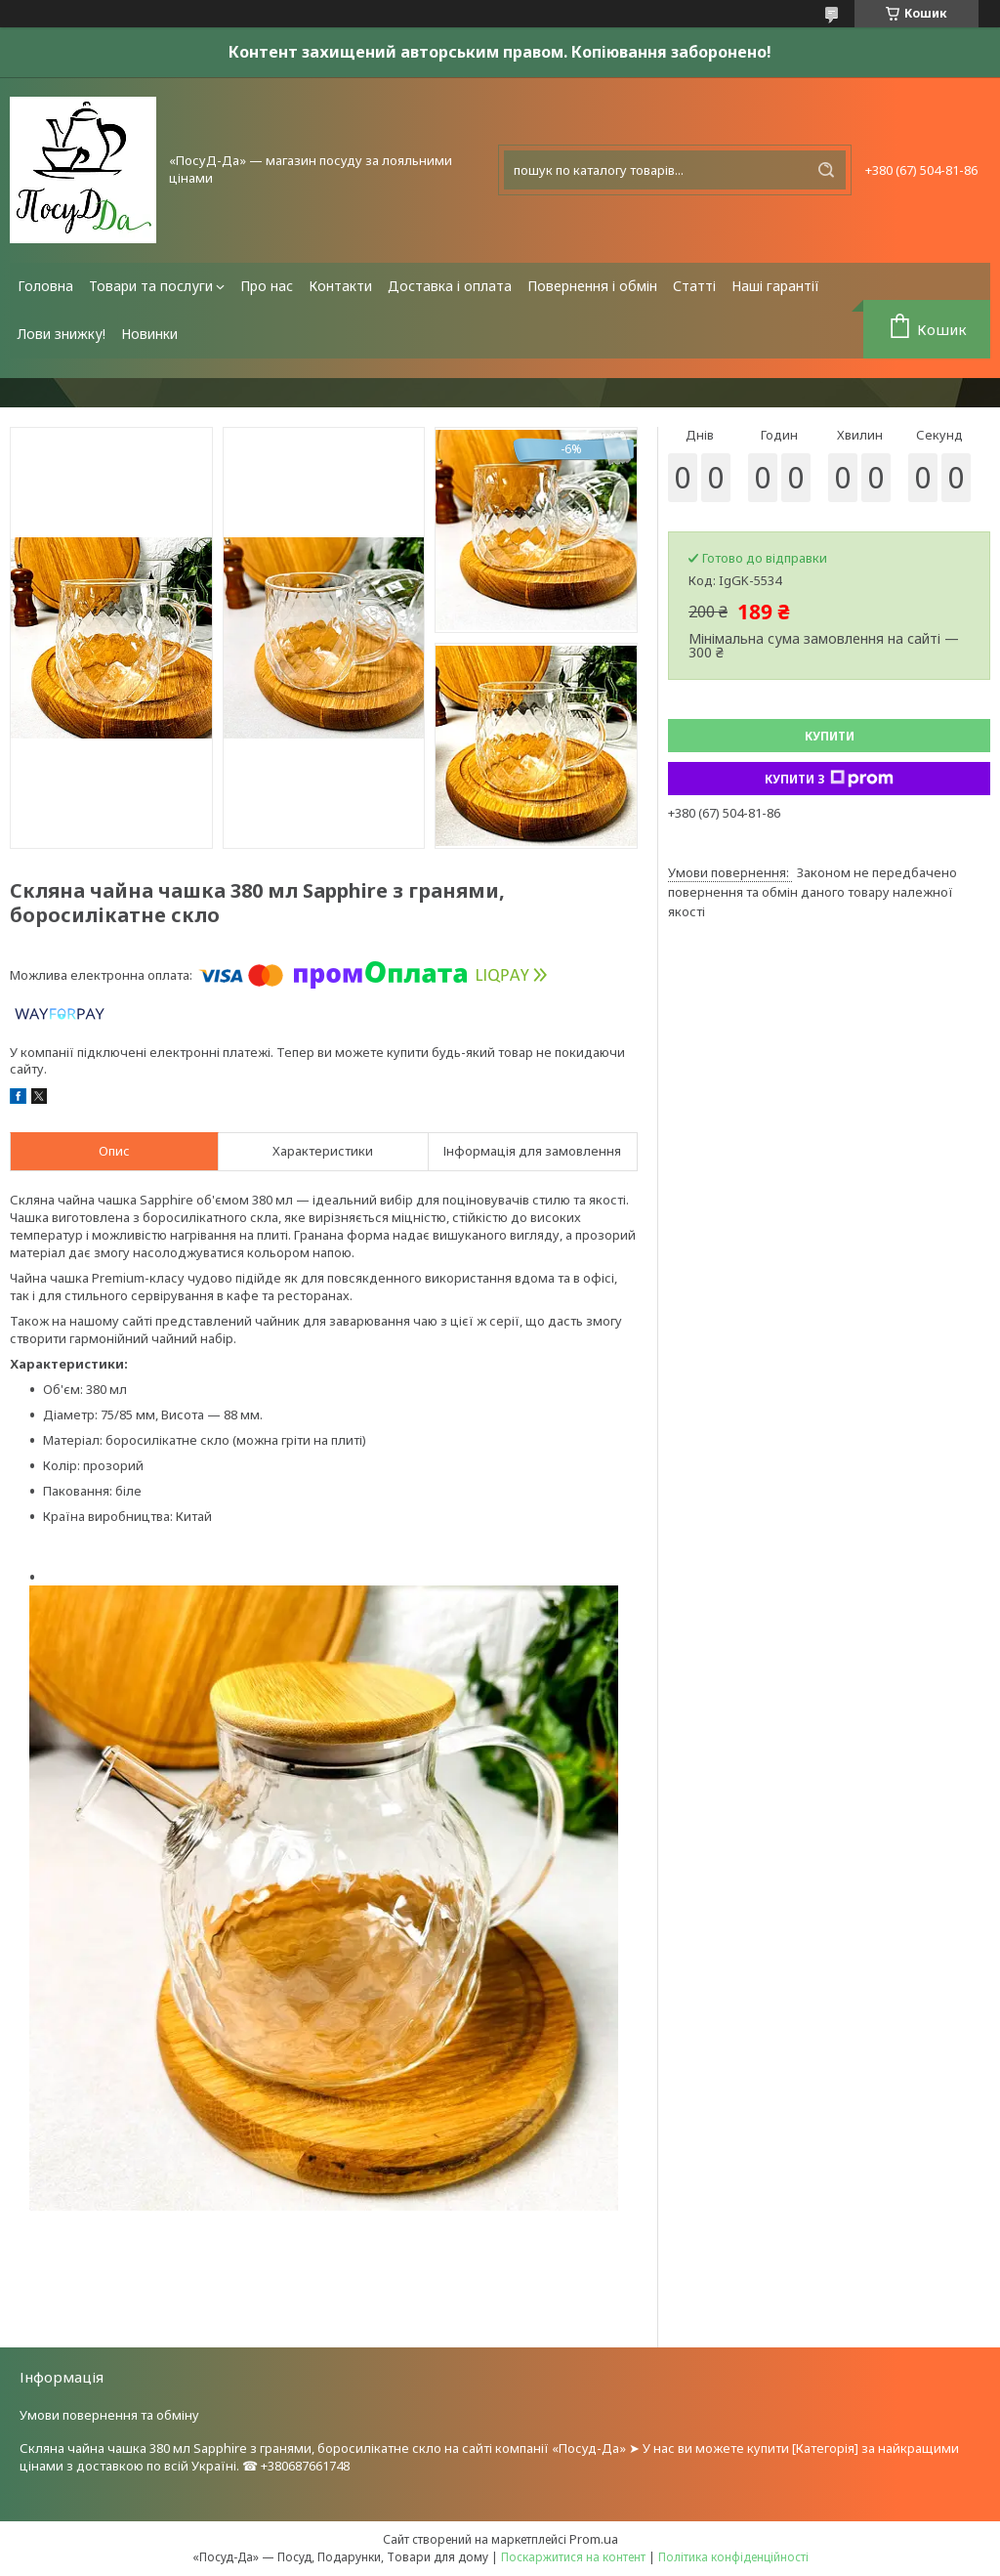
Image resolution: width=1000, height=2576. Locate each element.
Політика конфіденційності (733, 2557)
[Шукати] (826, 170)
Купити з (829, 778)
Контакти (340, 285)
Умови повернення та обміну (109, 2415)
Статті (694, 285)
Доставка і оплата (450, 285)
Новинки (149, 333)
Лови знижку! (61, 333)
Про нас (266, 285)
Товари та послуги (151, 285)
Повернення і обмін (592, 285)
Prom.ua (593, 2539)
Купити (829, 736)
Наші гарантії (775, 285)
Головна (45, 285)
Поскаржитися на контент (573, 2557)
